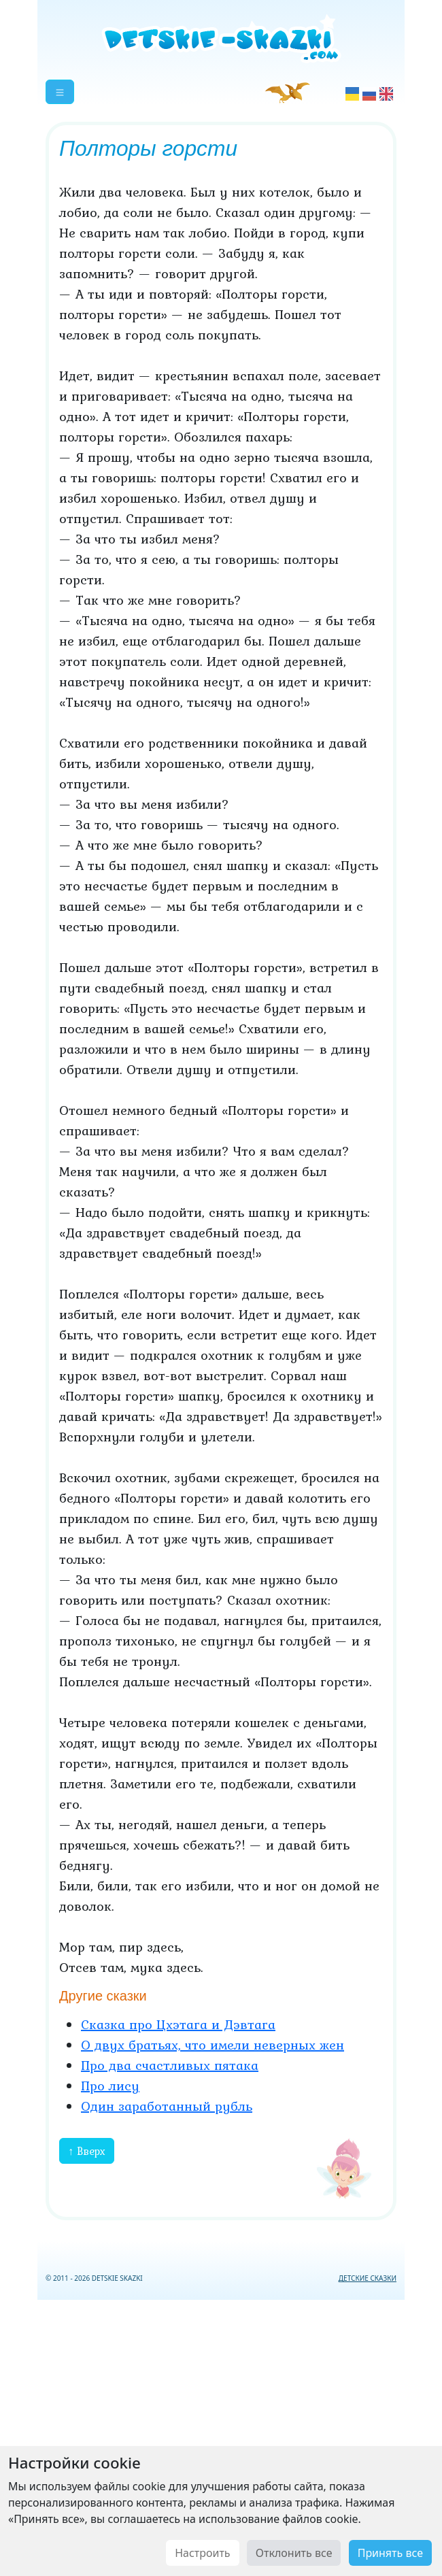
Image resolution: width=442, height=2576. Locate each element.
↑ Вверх (86, 2151)
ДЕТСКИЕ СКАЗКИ (367, 2278)
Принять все (390, 2552)
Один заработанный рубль (166, 2106)
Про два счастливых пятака (169, 2065)
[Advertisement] (221, 2435)
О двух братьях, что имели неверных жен (212, 2045)
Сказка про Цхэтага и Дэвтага (178, 2024)
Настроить (202, 2552)
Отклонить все (294, 2552)
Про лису (110, 2085)
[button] (60, 92)
